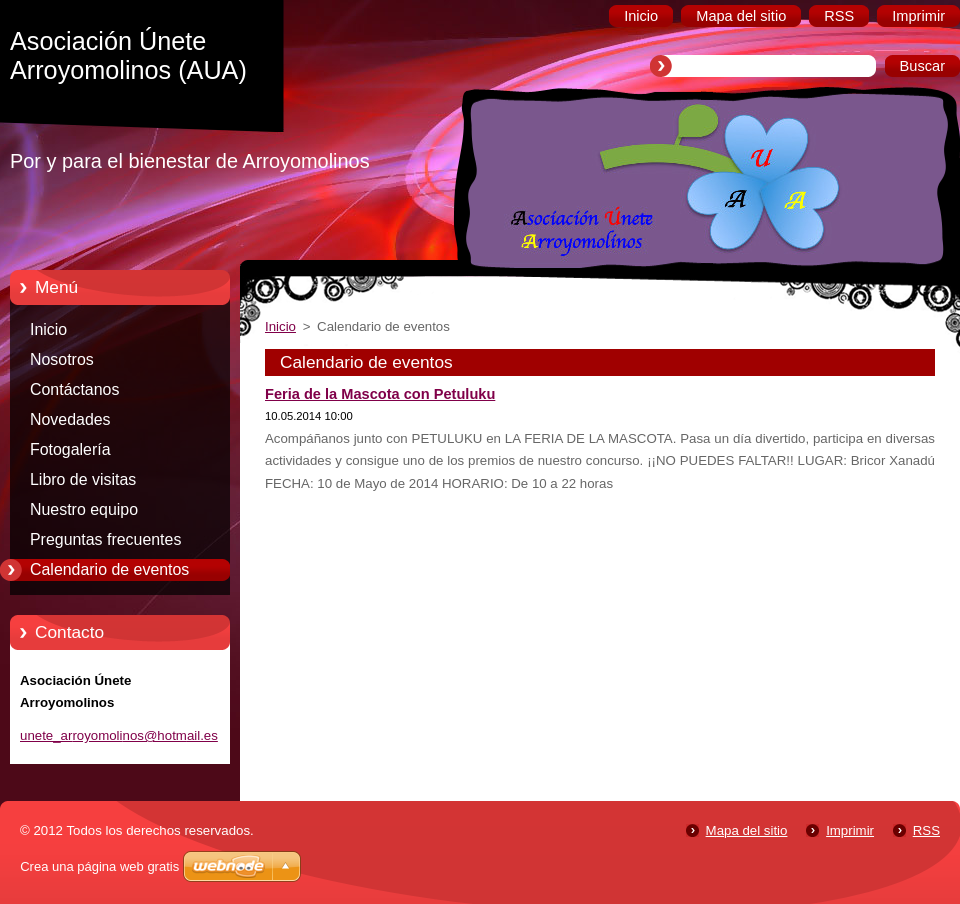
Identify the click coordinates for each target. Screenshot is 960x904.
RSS (926, 830)
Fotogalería (70, 449)
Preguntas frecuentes (105, 539)
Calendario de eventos (109, 569)
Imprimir (850, 830)
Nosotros (62, 359)
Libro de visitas (83, 479)
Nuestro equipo (84, 509)
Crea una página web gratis (99, 866)
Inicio (48, 329)
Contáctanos (74, 389)
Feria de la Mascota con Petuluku (380, 394)
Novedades (70, 419)
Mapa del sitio (747, 830)
